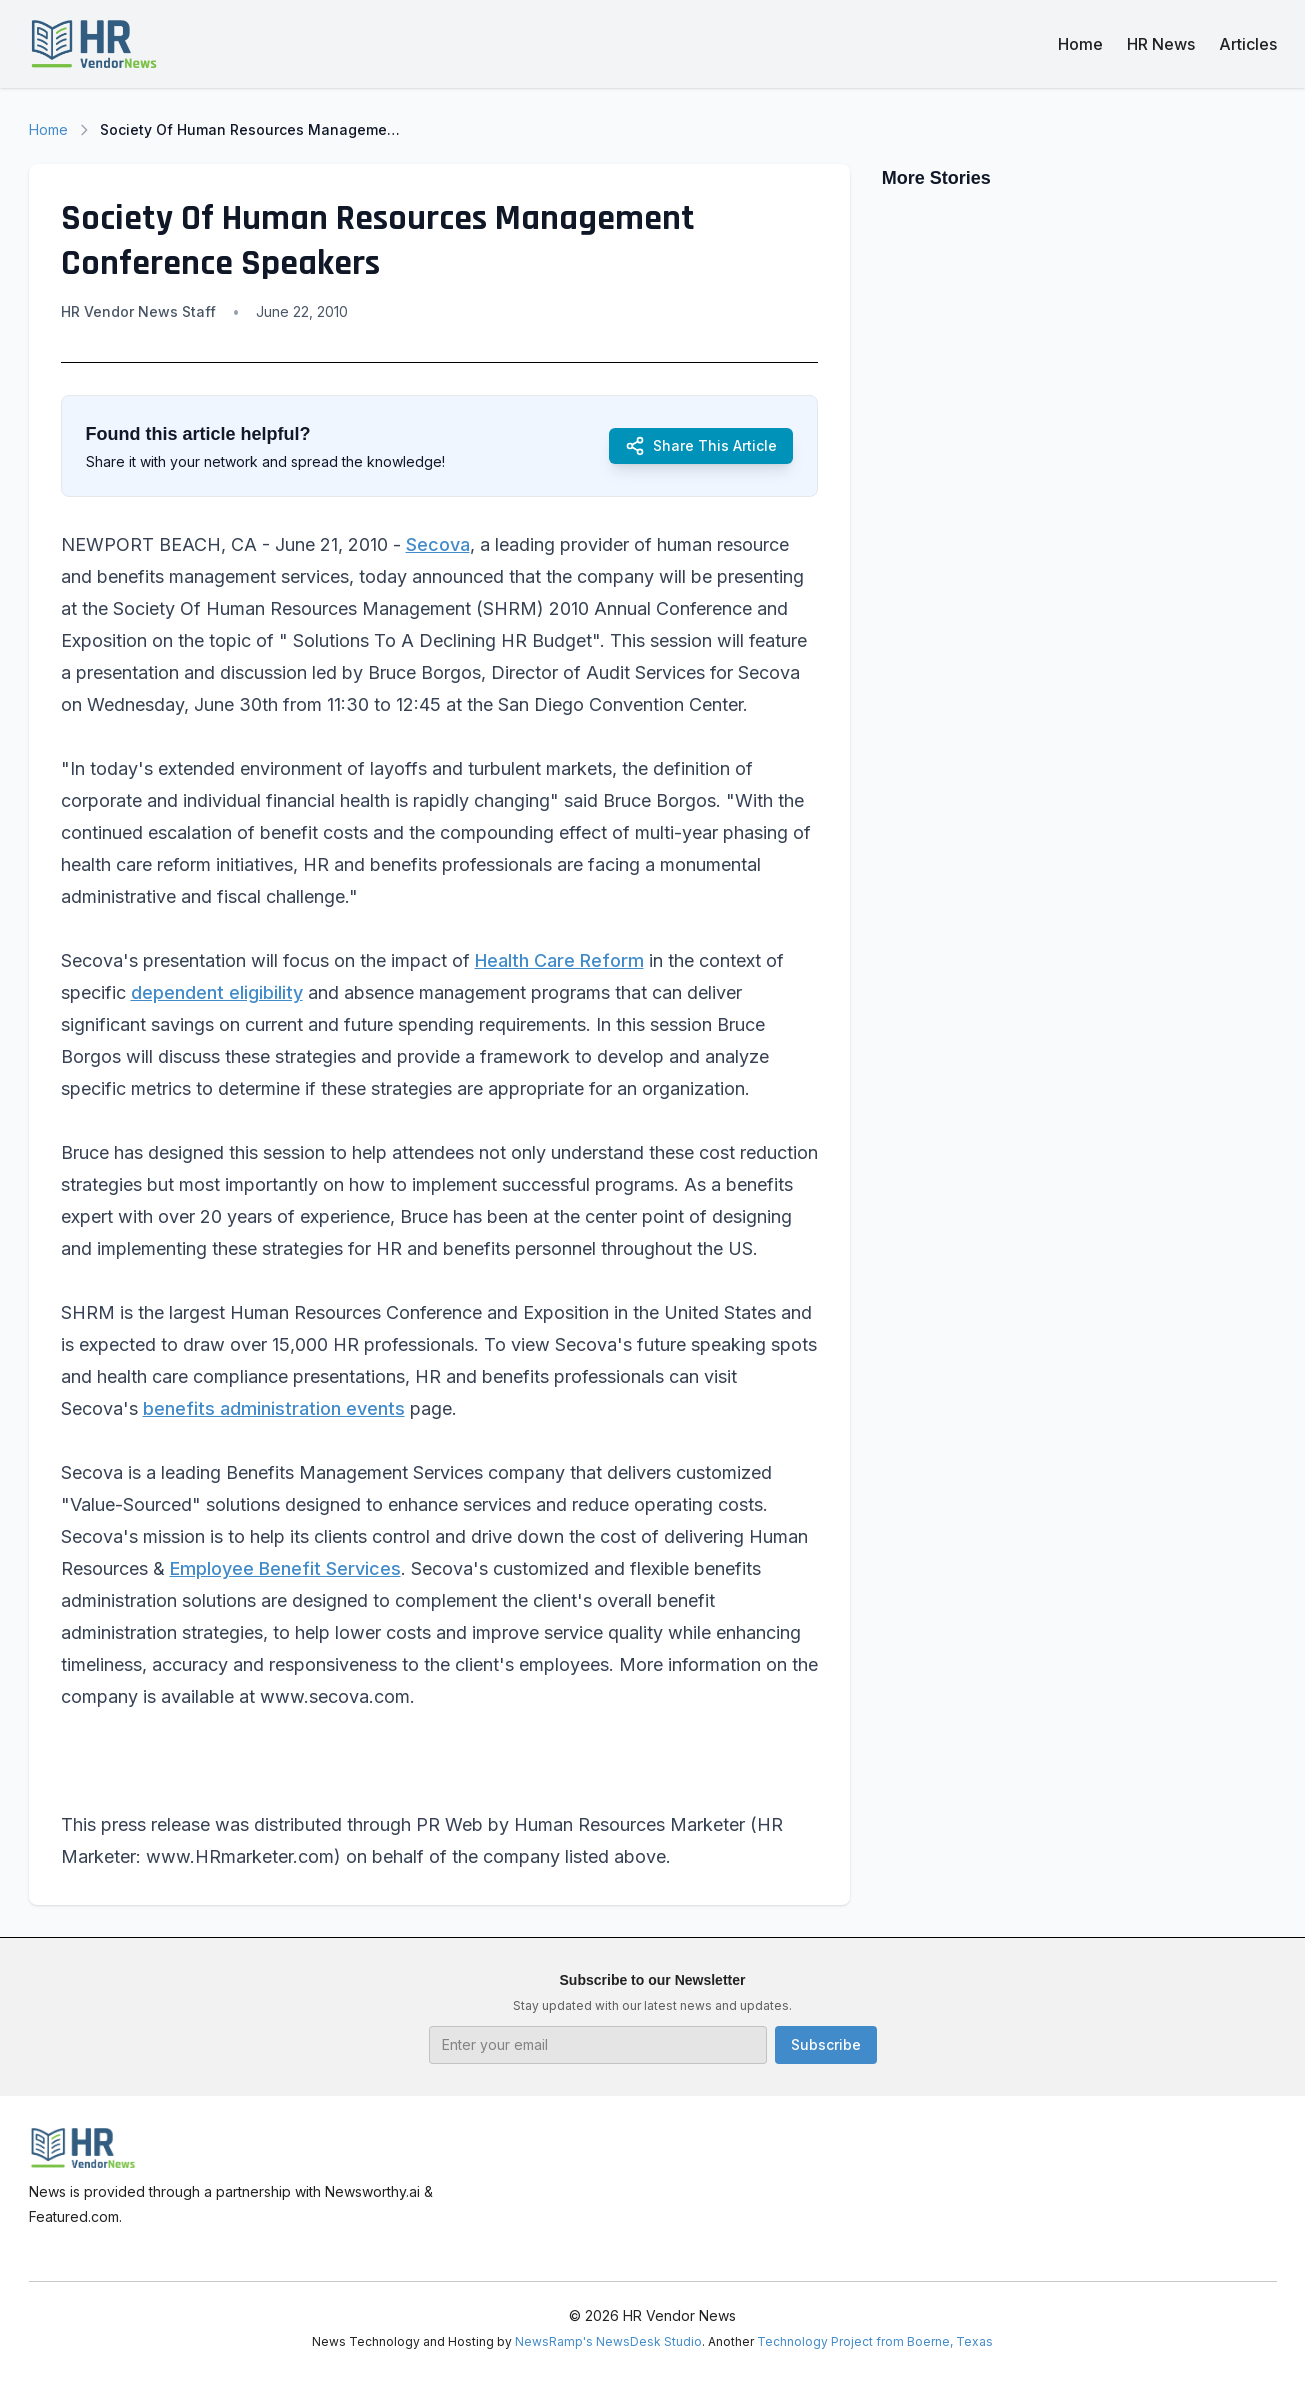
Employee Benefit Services (285, 1568)
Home (1080, 44)
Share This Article (701, 446)
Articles (1248, 44)
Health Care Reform (559, 960)
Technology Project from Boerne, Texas (875, 2341)
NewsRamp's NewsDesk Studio (608, 2341)
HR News (1161, 44)
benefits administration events (274, 1408)
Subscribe (826, 2044)
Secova (438, 544)
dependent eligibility (217, 992)
